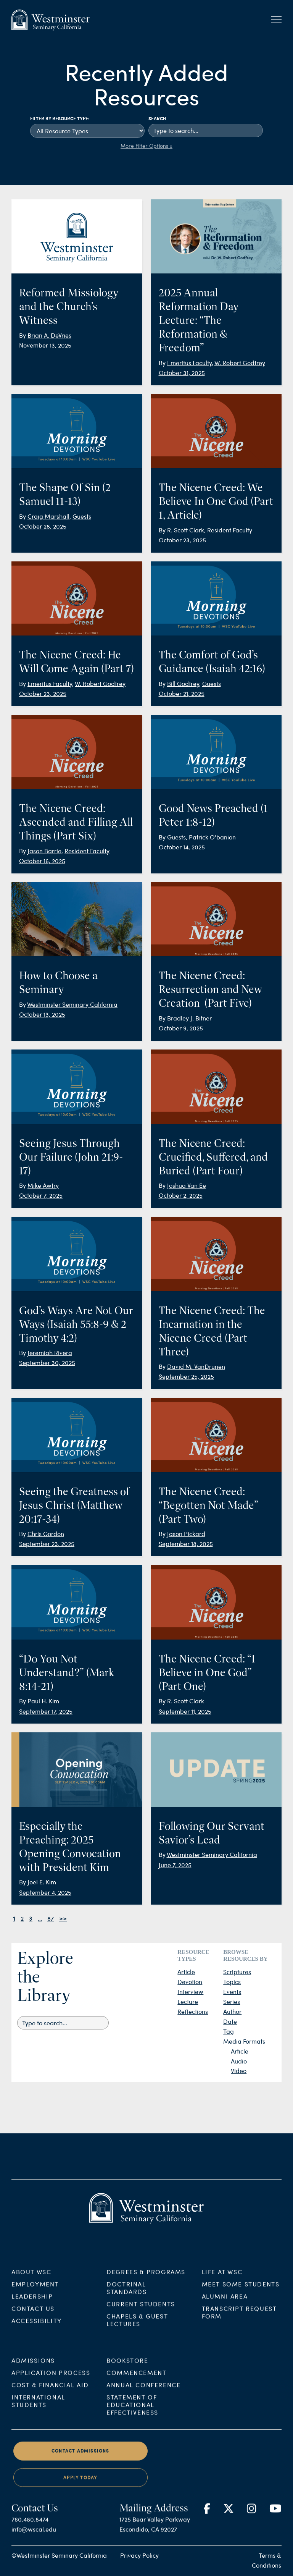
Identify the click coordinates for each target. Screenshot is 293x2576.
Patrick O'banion (212, 837)
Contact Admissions (80, 2469)
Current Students (140, 2322)
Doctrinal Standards (126, 2306)
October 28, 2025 (42, 526)
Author (232, 2011)
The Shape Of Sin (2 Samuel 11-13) (65, 494)
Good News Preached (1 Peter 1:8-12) (213, 815)
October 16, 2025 (42, 861)
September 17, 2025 (45, 1711)
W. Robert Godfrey (239, 363)
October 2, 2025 (181, 1195)
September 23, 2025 (46, 1543)
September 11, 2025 (185, 1711)
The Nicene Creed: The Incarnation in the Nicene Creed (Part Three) (212, 1330)
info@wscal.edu (33, 2548)
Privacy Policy (139, 2555)
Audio (239, 2061)
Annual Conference (143, 2403)
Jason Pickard (186, 1534)
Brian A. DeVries (49, 335)
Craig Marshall (48, 516)
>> (63, 1918)
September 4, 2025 (45, 1892)
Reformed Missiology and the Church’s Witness (68, 306)
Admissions (33, 2379)
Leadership (32, 2315)
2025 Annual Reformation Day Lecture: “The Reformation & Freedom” (198, 320)
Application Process (50, 2391)
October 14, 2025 (182, 847)
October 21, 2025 (181, 693)
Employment (35, 2302)
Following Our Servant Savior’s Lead (211, 1833)
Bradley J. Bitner (189, 1018)
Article (186, 1972)
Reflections (192, 2011)
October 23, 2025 (182, 540)
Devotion (189, 1982)
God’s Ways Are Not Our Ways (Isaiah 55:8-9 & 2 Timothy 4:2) (76, 1324)
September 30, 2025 (47, 1362)
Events (232, 1991)
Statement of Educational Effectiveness (132, 2423)
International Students (38, 2419)
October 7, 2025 (41, 1195)
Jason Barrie (44, 851)
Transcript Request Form (239, 2330)
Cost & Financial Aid (50, 2403)
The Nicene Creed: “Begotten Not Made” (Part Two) (208, 1505)
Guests (81, 516)
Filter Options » (153, 145)
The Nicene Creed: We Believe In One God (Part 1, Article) (216, 501)
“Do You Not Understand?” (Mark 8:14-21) (66, 1672)
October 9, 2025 (181, 1028)
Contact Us (33, 2327)
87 (50, 1918)
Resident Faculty (229, 530)
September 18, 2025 (186, 1543)
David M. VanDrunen (196, 1366)
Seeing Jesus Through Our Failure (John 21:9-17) (71, 1156)
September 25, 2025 (186, 1376)
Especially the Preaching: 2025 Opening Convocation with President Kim (70, 1846)
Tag (228, 2031)
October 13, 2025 (42, 1014)
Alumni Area (225, 2315)
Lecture (187, 2001)
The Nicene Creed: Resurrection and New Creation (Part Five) (210, 989)
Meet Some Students (241, 2302)
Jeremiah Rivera (49, 1353)
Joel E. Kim (41, 1882)
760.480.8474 (29, 2538)
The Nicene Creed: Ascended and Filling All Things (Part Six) (76, 821)
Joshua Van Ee (186, 1185)
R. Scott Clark (185, 530)
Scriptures (237, 1972)
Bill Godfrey (183, 683)
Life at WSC (222, 2290)
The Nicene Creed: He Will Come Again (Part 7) (76, 661)
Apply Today (80, 2495)
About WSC (31, 2290)
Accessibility (36, 2339)
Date (230, 2021)
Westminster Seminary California (72, 1004)
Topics (232, 1982)
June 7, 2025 (175, 1865)
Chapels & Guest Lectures (137, 2338)
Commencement (136, 2391)
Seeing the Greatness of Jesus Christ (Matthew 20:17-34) (74, 1505)
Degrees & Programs (145, 2290)
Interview (190, 1991)
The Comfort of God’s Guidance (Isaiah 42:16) (212, 661)
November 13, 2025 (45, 345)
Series (231, 2001)
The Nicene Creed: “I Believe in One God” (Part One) (207, 1672)
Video (238, 2071)
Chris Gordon (45, 1534)
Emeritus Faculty (189, 363)
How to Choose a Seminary (58, 982)
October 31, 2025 (182, 373)
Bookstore (127, 2379)
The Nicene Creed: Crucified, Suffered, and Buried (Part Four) (213, 1156)
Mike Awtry (43, 1185)
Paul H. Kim (43, 1701)
